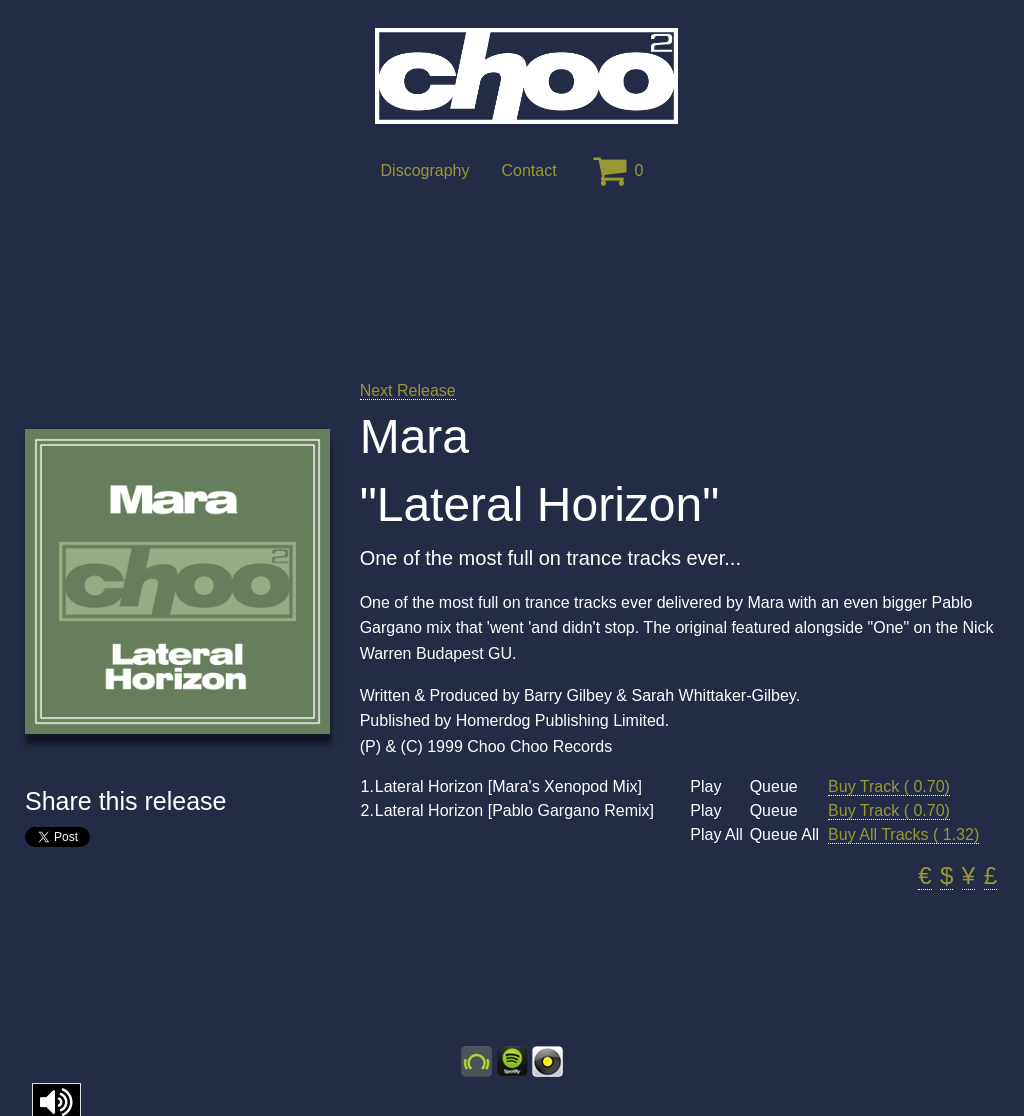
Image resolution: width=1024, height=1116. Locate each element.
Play (705, 787)
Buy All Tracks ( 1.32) (903, 834)
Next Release (408, 390)
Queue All (784, 835)
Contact (528, 170)
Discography (425, 170)
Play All (716, 835)
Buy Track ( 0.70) (889, 786)
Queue (774, 787)
